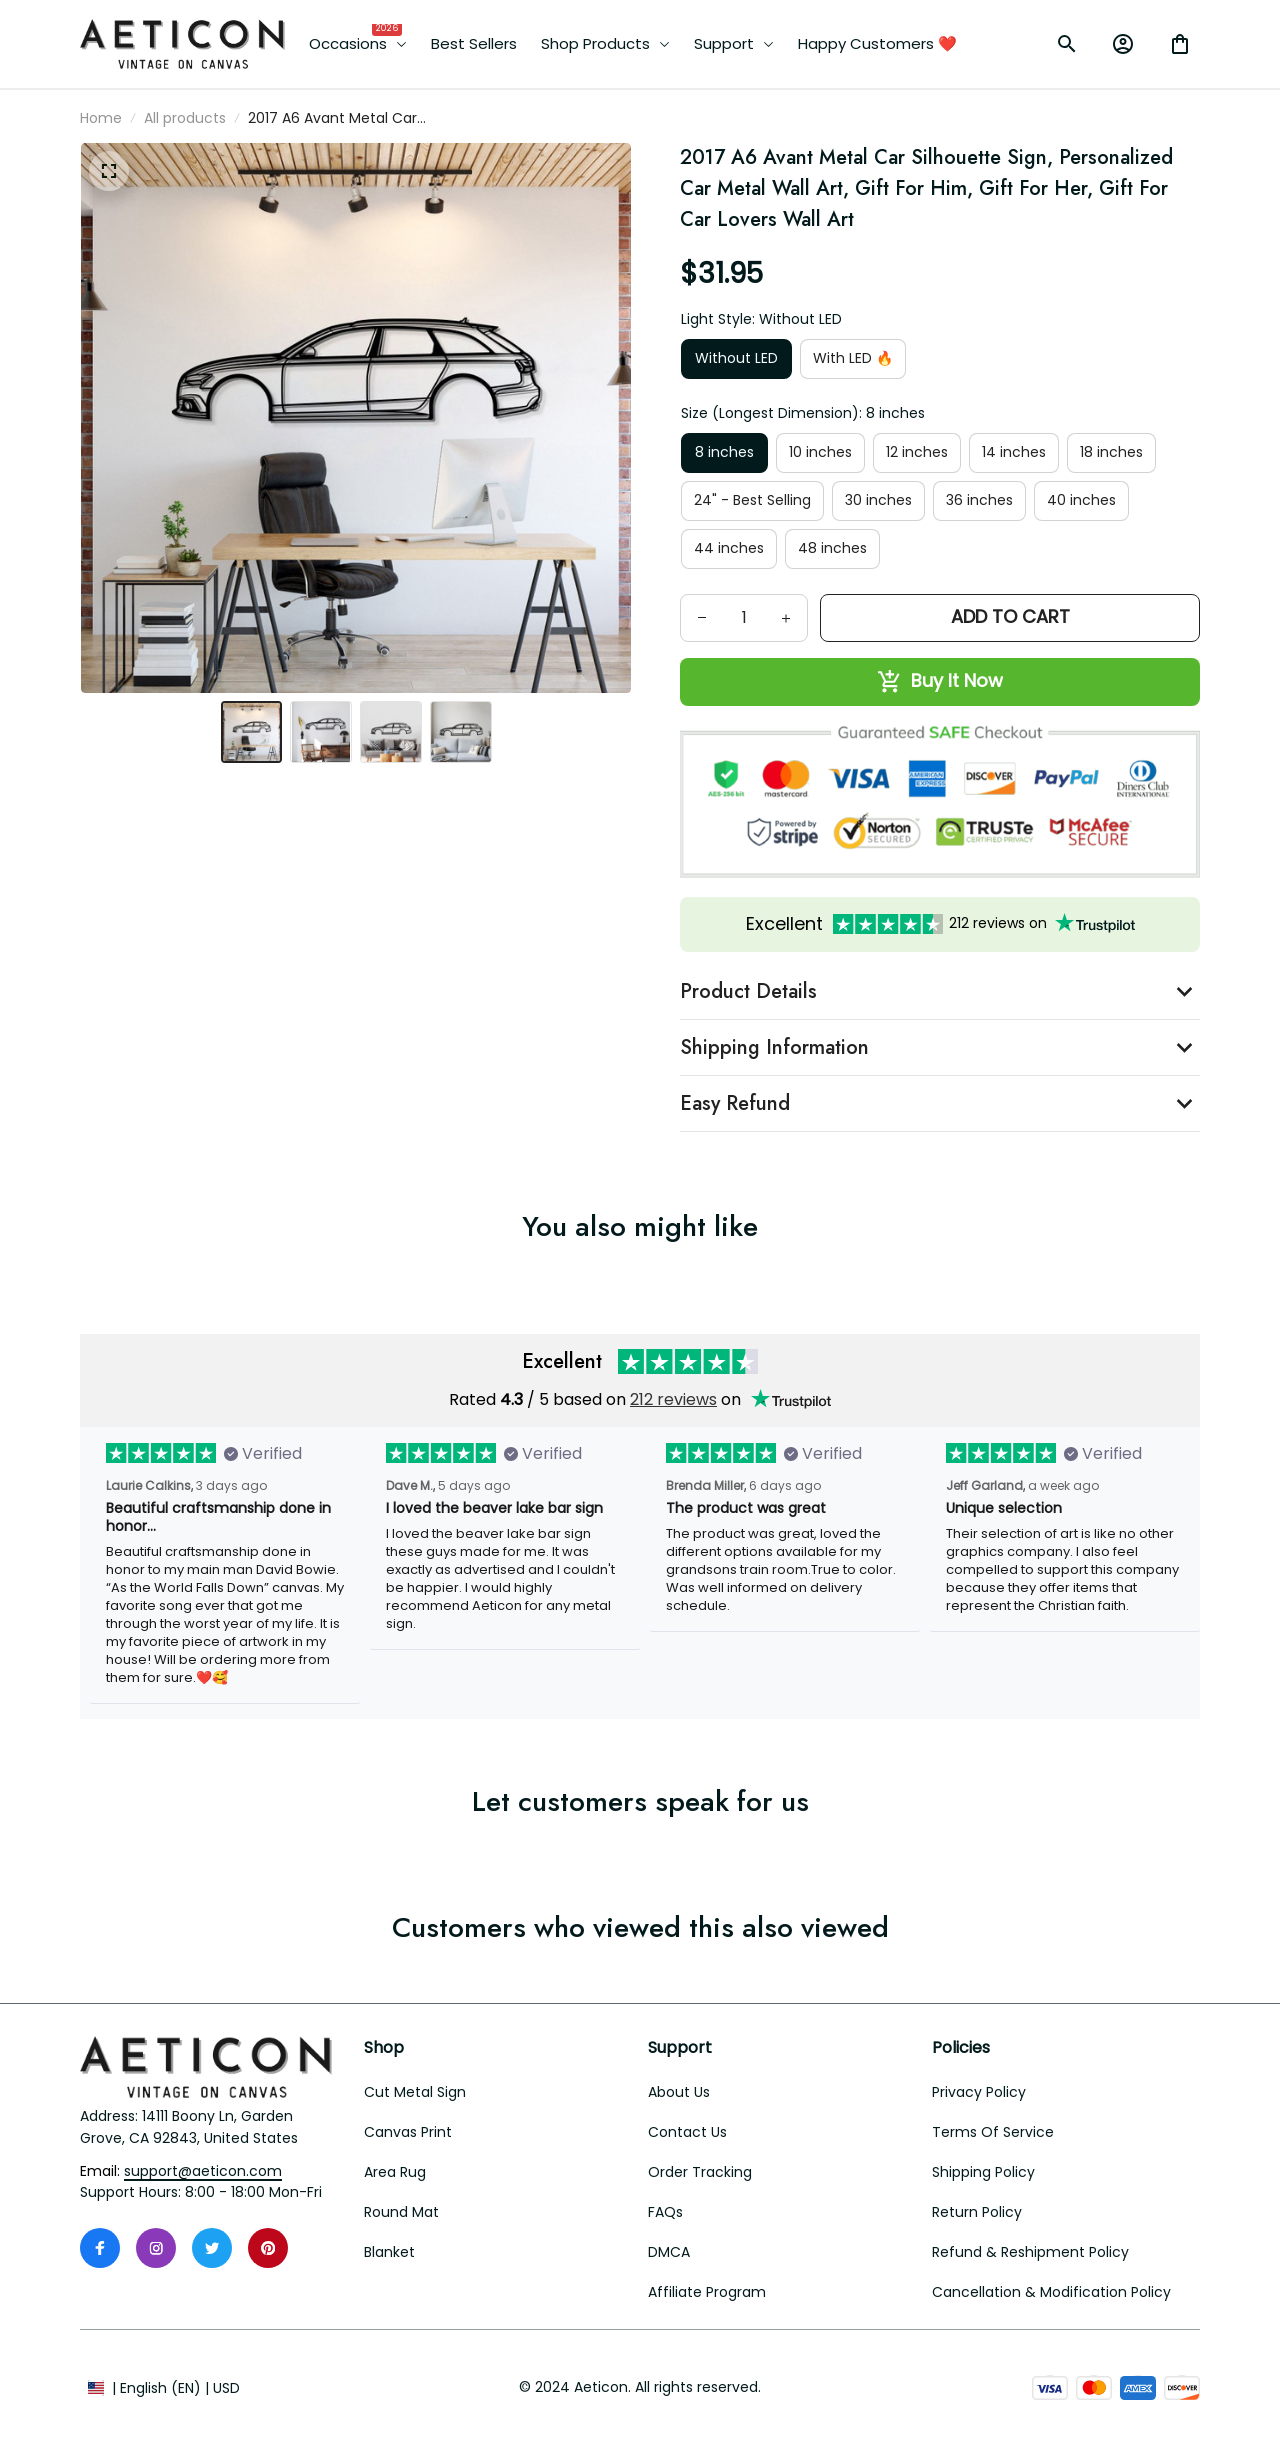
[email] (203, 2172)
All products (185, 118)
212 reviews (673, 1399)
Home (101, 118)
